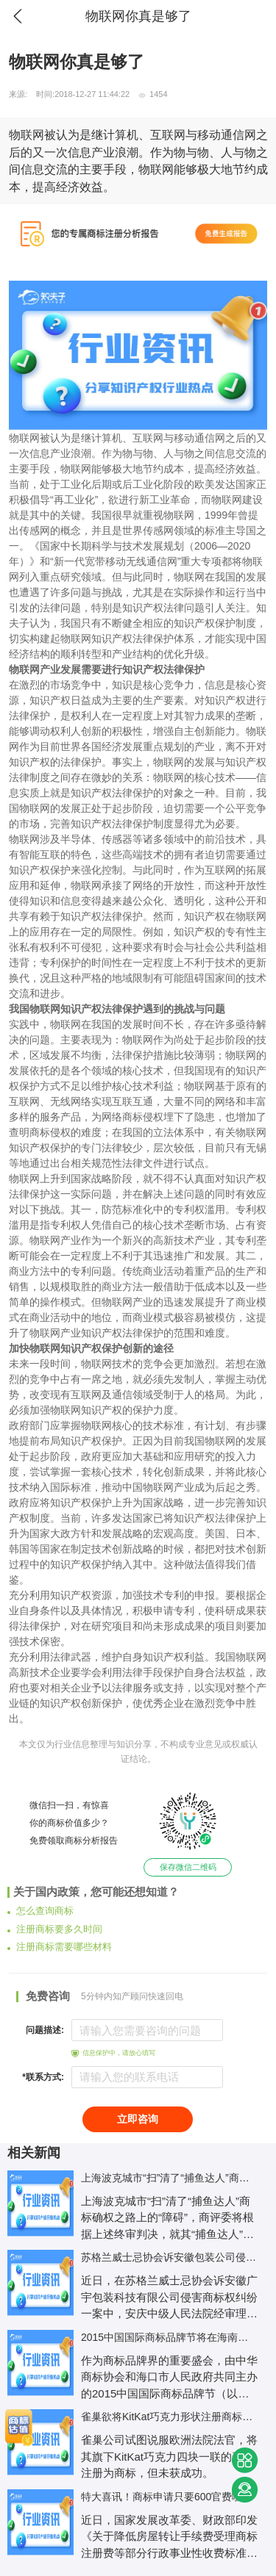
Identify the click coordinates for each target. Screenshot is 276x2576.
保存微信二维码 (188, 1867)
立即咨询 (137, 2119)
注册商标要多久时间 (54, 1929)
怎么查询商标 (40, 1910)
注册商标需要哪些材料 (59, 1946)
